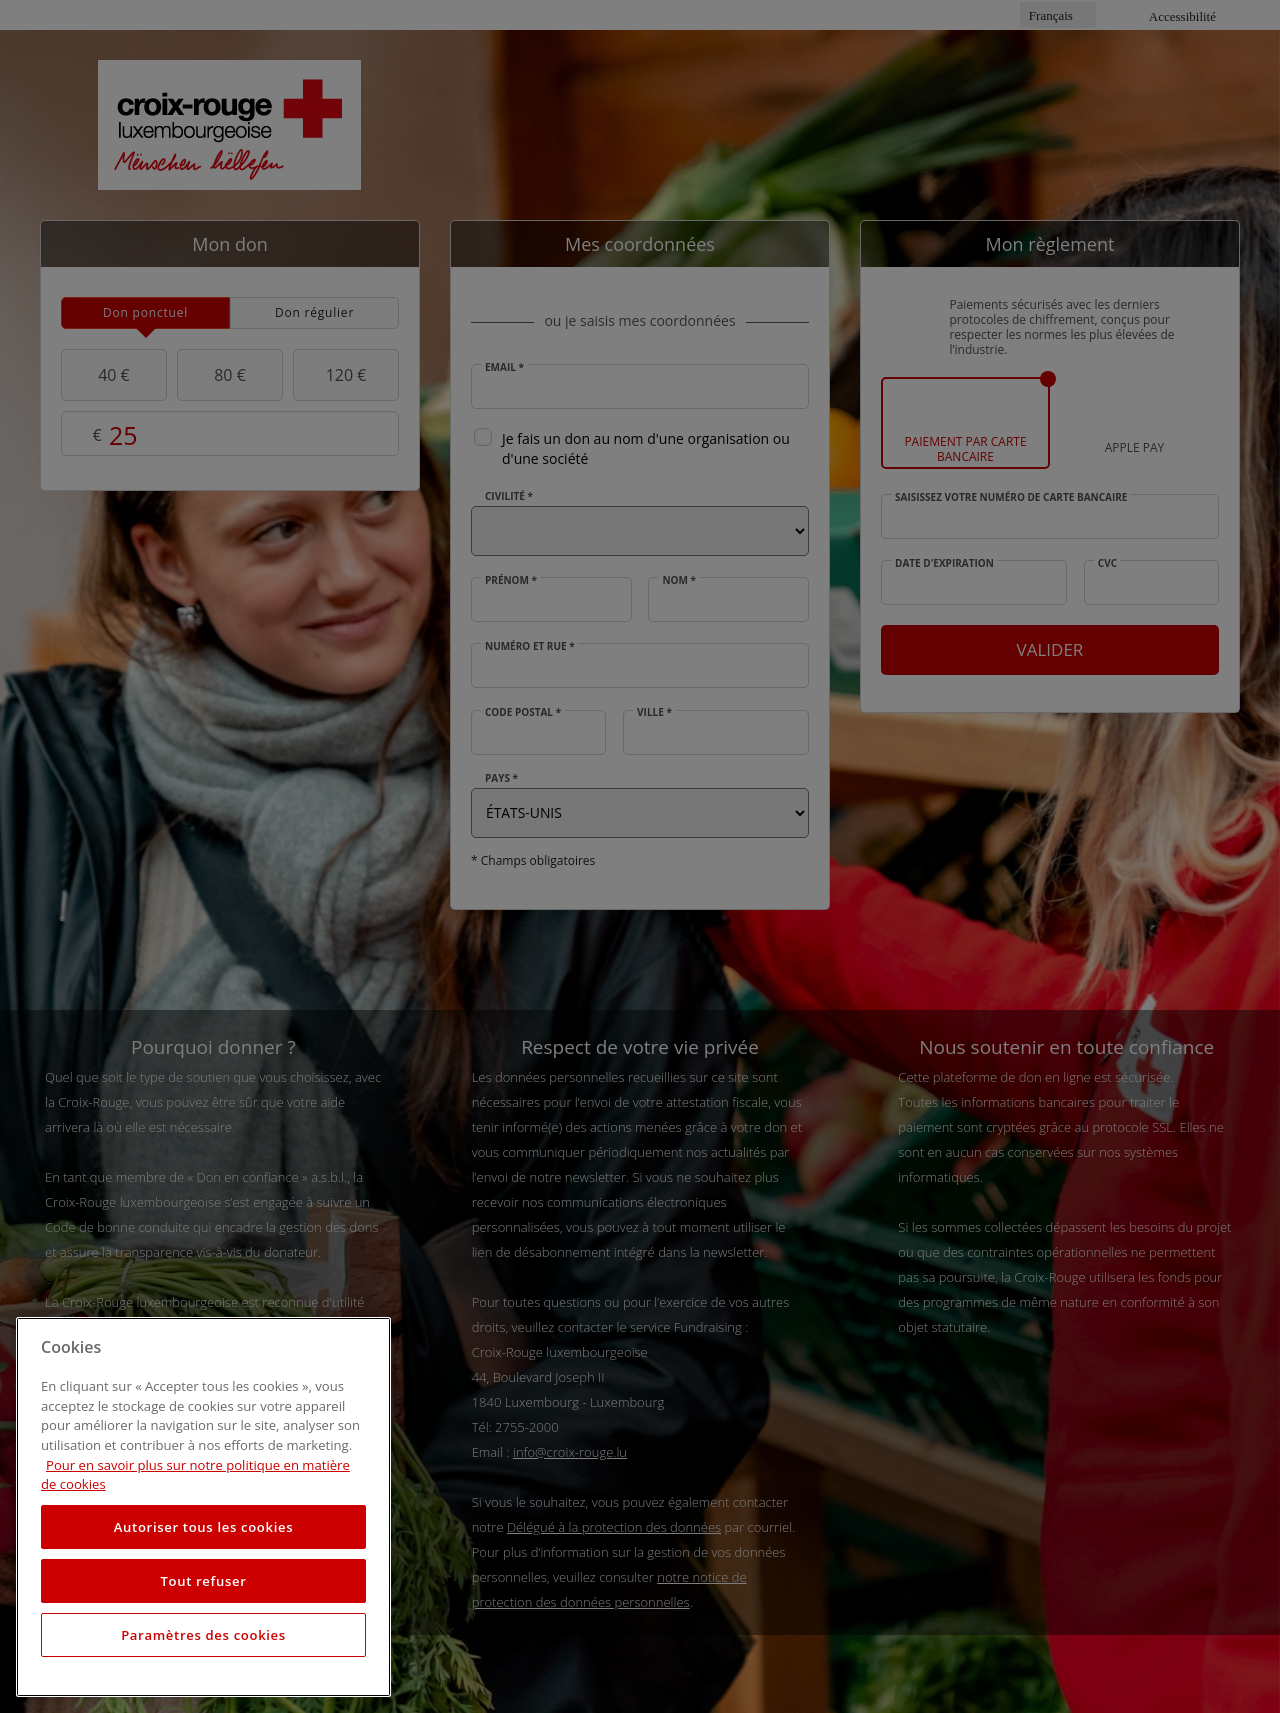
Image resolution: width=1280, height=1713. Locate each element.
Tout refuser (203, 1581)
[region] (203, 1507)
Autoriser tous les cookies (203, 1527)
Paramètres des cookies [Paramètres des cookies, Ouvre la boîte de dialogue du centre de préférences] (203, 1635)
